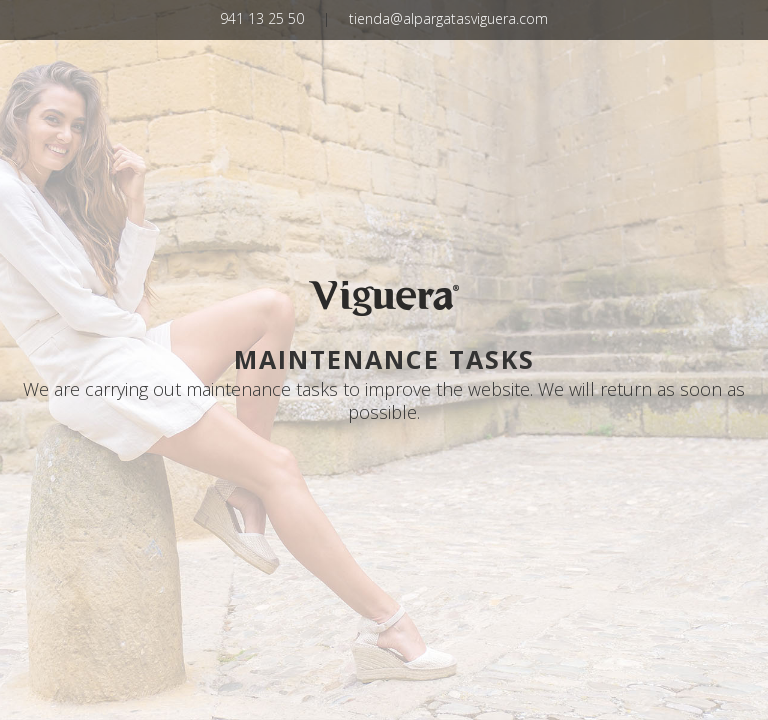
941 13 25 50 (262, 18)
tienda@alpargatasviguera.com (448, 18)
